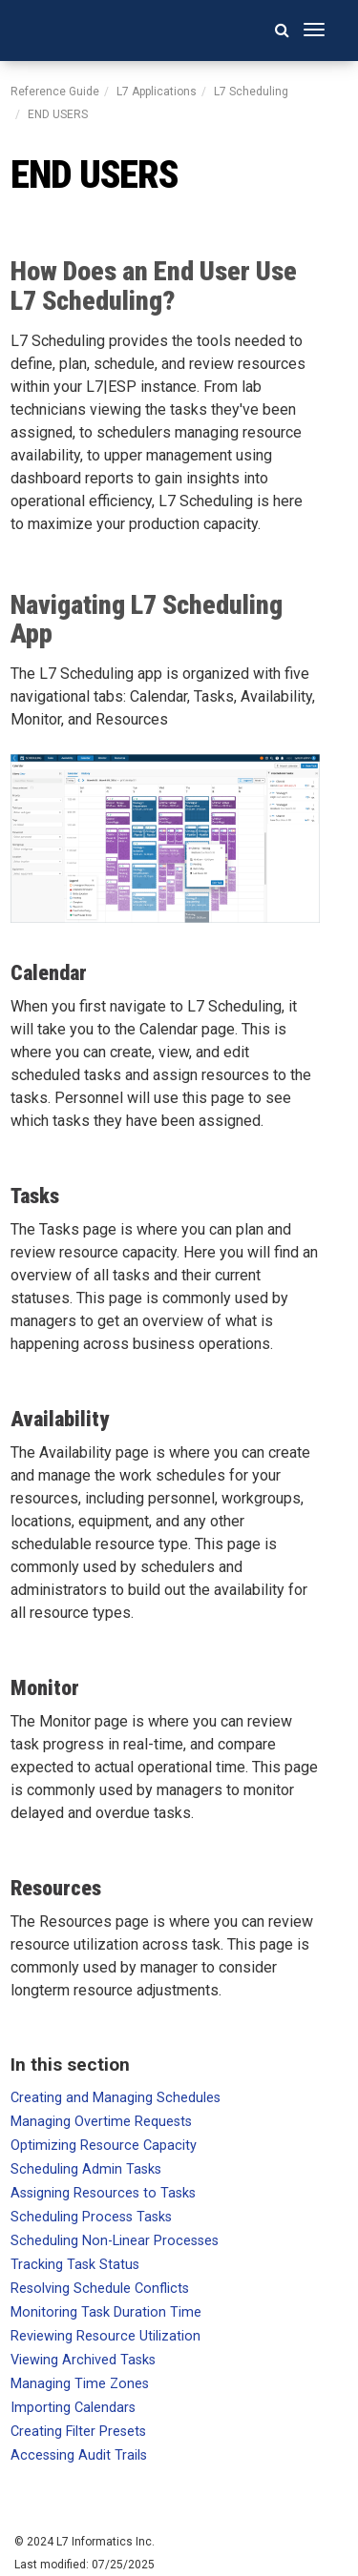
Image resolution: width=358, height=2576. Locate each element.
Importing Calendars (73, 2408)
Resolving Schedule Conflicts (100, 2288)
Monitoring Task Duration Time (106, 2312)
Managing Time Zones (80, 2384)
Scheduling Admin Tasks (86, 2169)
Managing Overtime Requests (101, 2122)
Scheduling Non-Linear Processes (115, 2241)
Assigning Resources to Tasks (103, 2193)
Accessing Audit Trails (79, 2455)
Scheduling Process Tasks (91, 2217)
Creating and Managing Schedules (116, 2098)
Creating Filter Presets (78, 2431)
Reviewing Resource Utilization (105, 2336)
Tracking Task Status (75, 2265)
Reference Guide (55, 91)
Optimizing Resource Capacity (104, 2145)
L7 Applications (156, 91)
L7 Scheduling (251, 91)
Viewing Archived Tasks (83, 2360)
